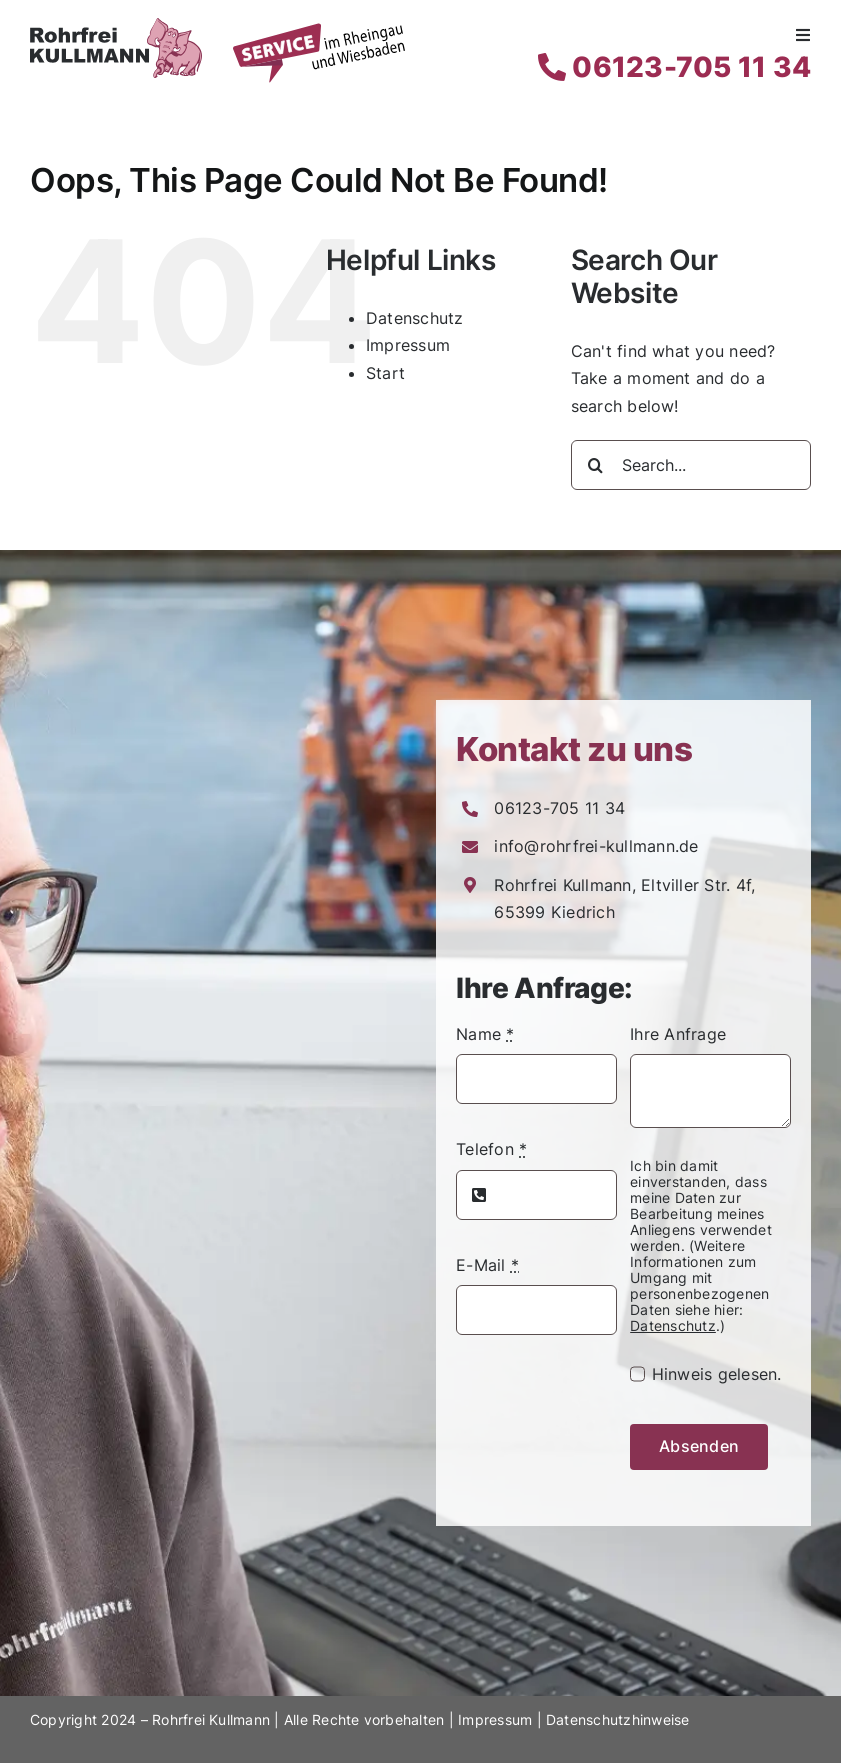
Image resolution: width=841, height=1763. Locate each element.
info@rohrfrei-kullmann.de (596, 846)
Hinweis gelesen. (717, 1374)
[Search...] (691, 465)
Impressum (408, 345)
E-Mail (487, 1265)
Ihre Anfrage (678, 1034)
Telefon (491, 1149)
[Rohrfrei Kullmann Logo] (116, 26)
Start (385, 373)
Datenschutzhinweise (618, 1719)
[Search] (596, 465)
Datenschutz (415, 318)
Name (485, 1034)
